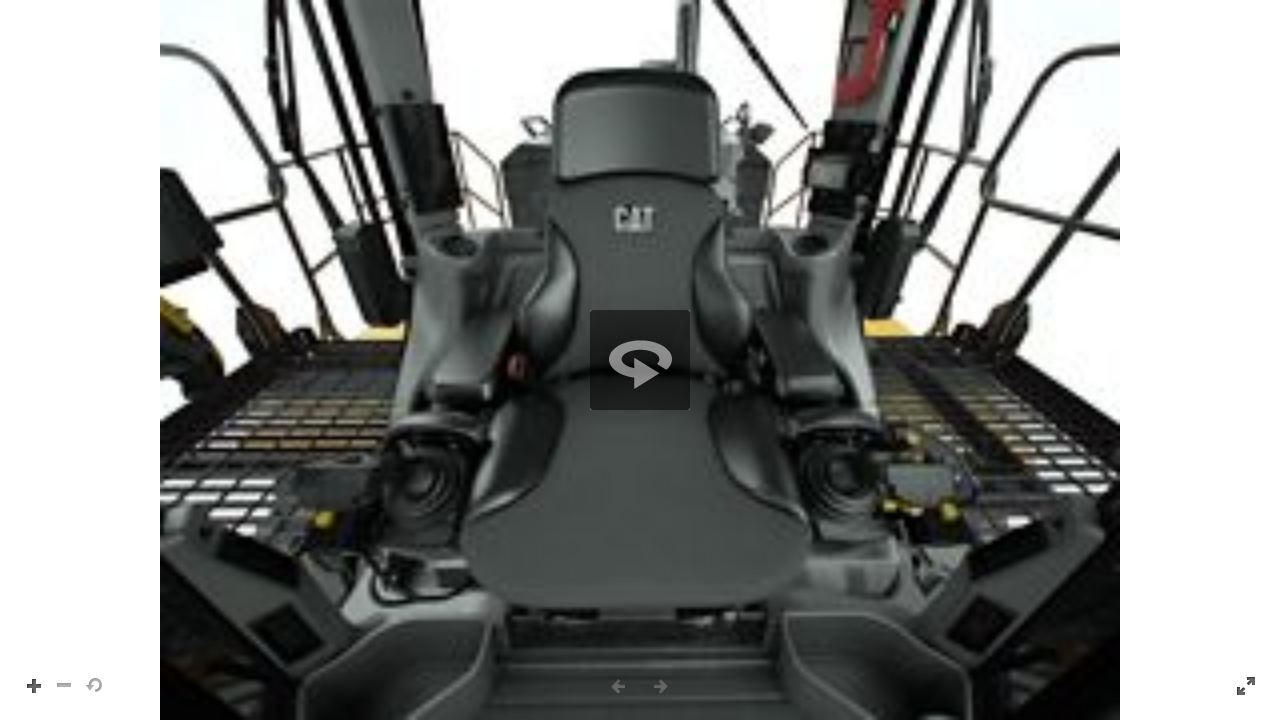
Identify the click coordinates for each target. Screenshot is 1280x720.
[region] (640, 360)
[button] (640, 360)
